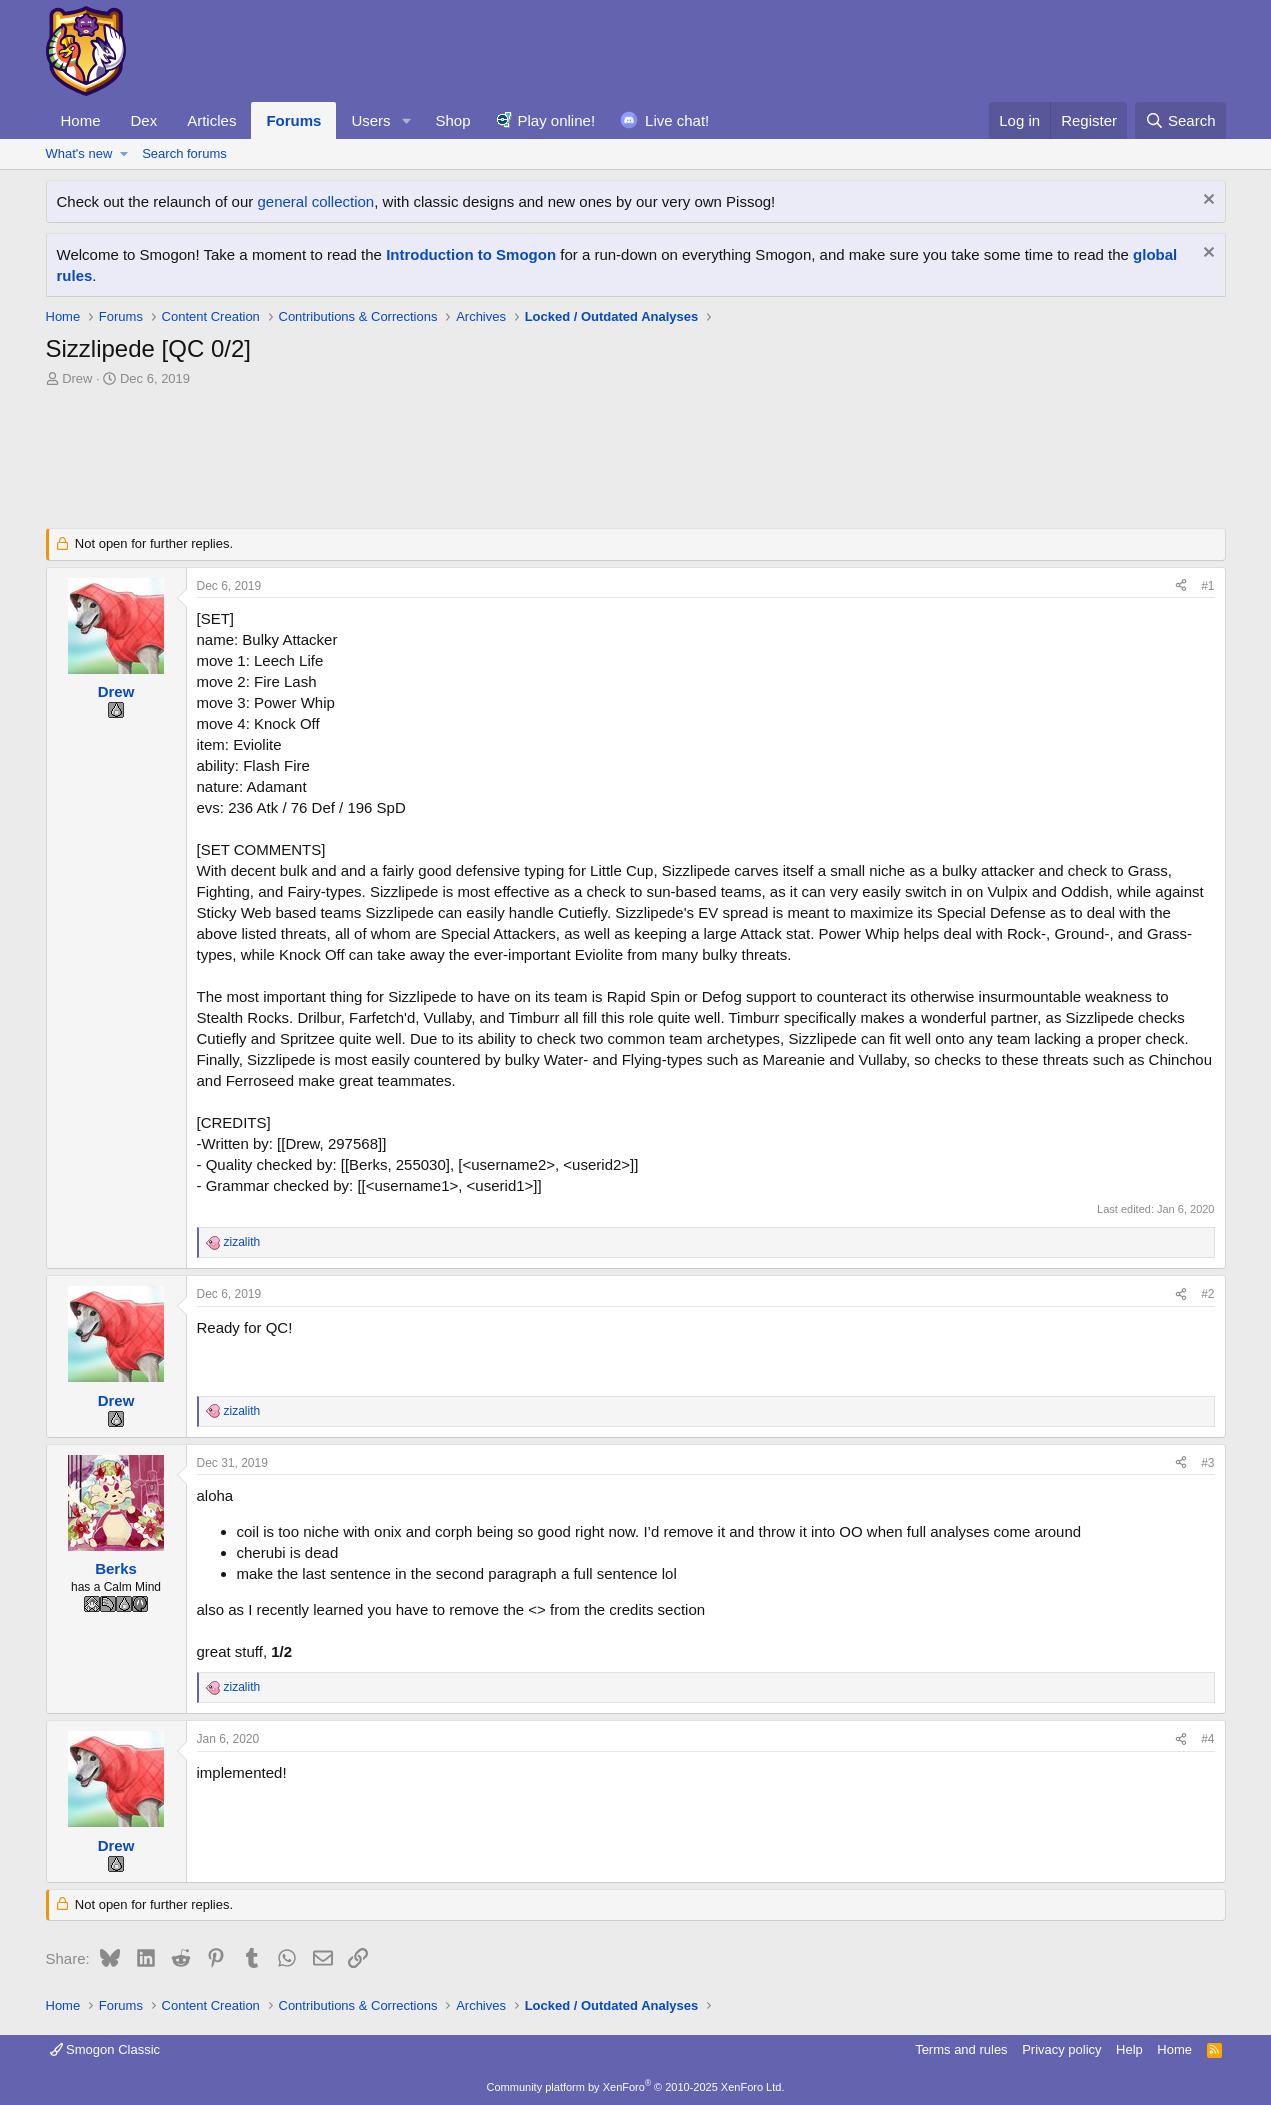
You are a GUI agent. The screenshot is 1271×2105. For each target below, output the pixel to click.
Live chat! (677, 120)
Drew (77, 378)
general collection (315, 201)
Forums (293, 120)
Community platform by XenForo (636, 2087)
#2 (1207, 1294)
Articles (211, 120)
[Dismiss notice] (1206, 201)
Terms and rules (961, 2049)
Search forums (184, 153)
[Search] (1180, 120)
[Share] (1181, 586)
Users (370, 120)
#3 (1207, 1463)
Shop (452, 120)
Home (81, 120)
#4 (1207, 1739)
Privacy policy (1061, 2049)
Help (1129, 2049)
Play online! (557, 120)
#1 (1207, 586)
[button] (406, 120)
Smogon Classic (105, 2049)
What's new (79, 153)
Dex (144, 120)
